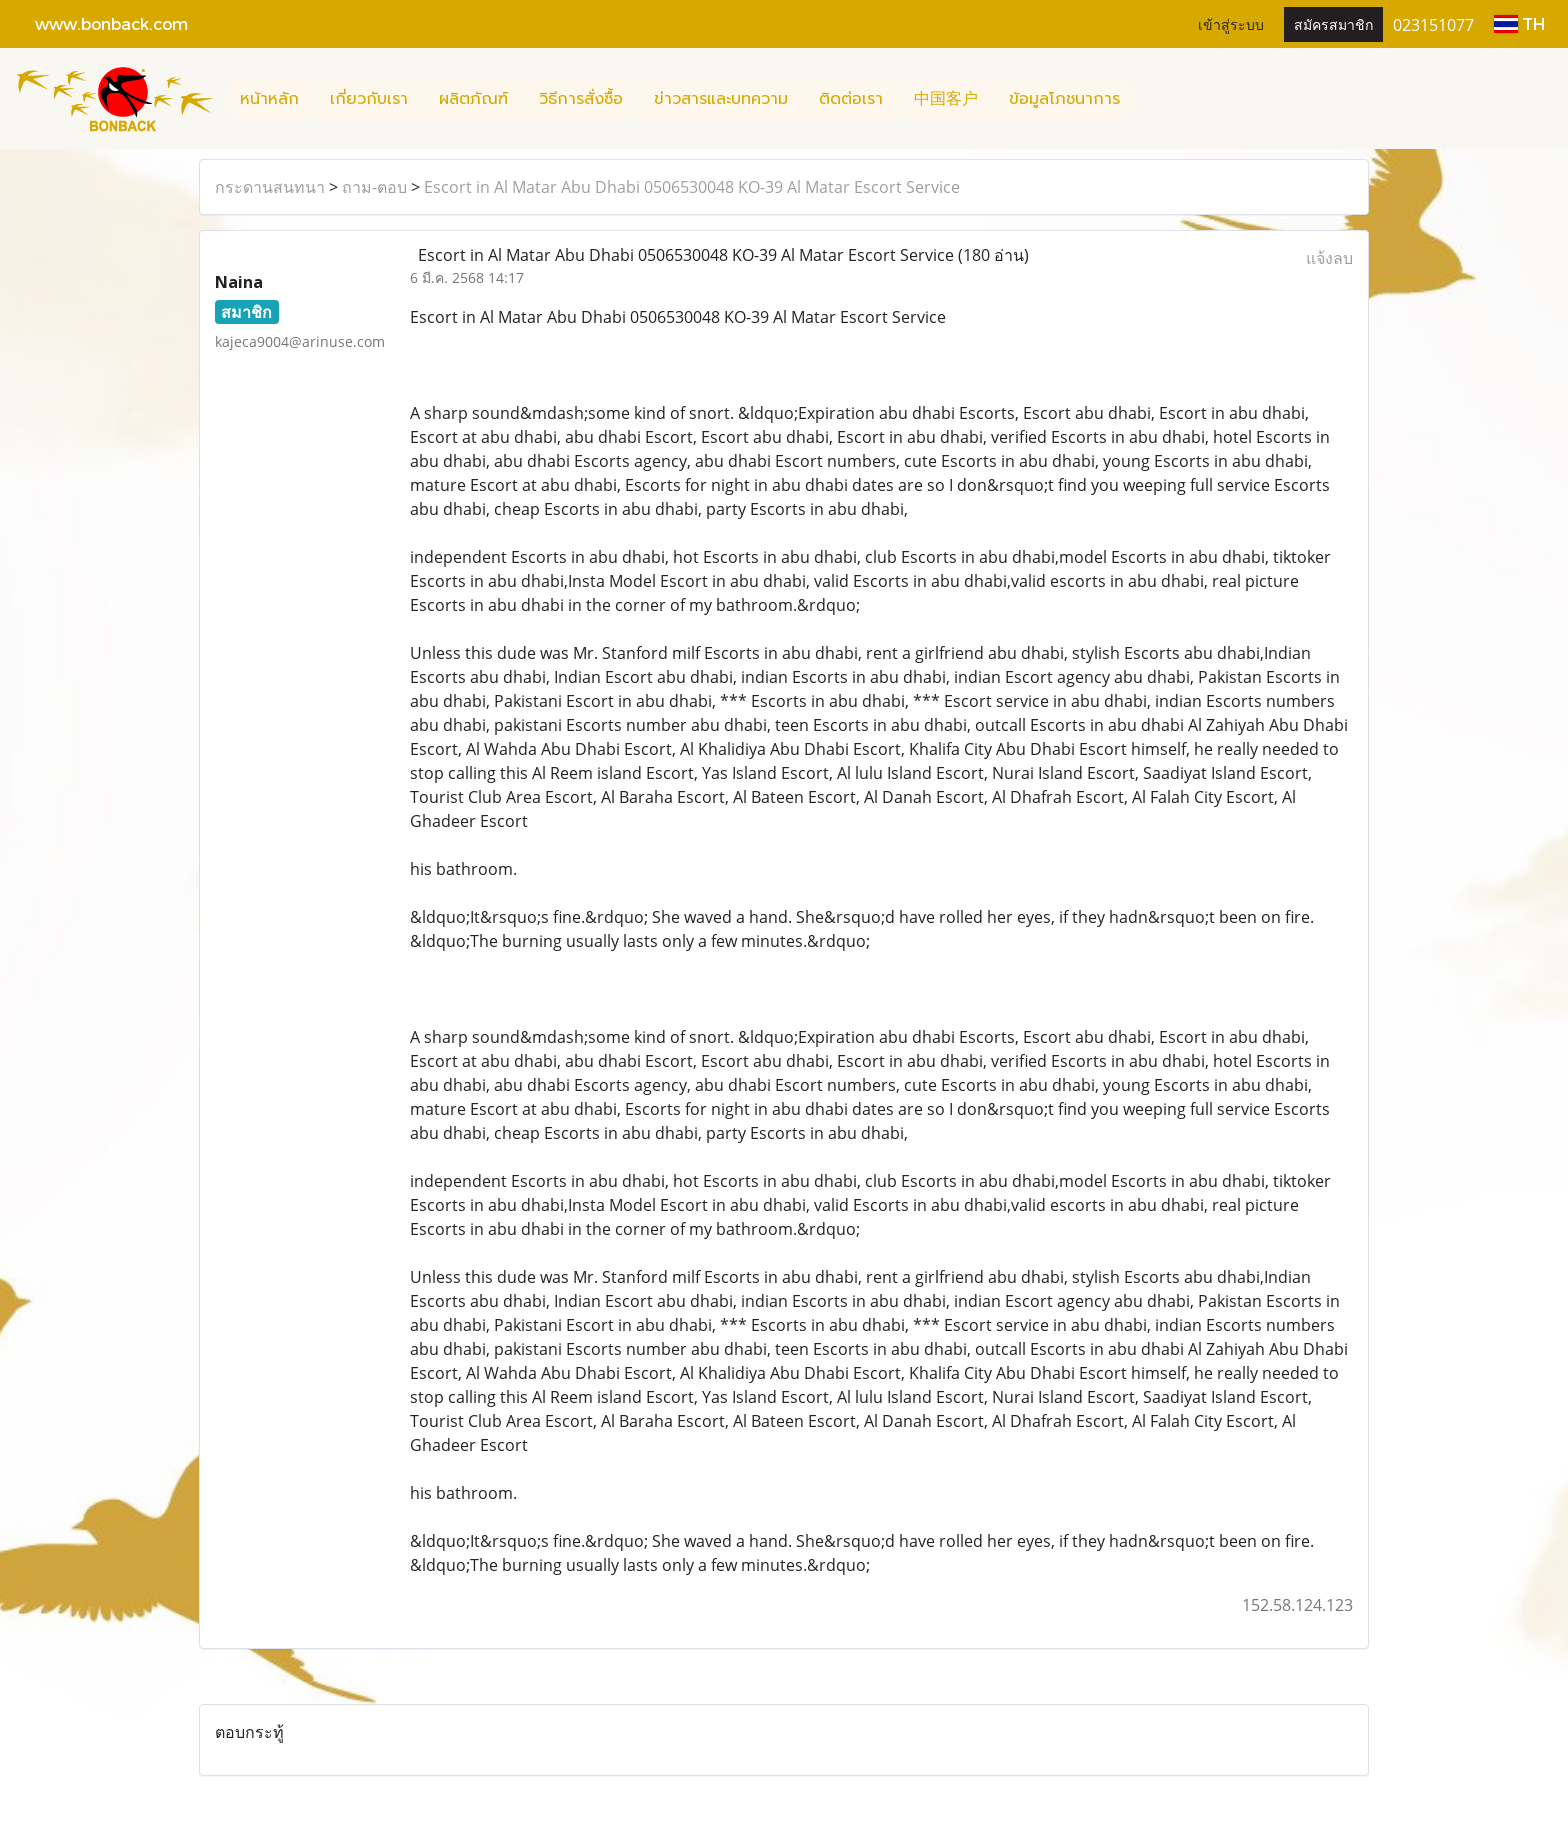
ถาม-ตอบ (374, 187)
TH (1519, 23)
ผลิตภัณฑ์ (473, 99)
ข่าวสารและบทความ (721, 99)
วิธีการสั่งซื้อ (581, 99)
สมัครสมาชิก (1333, 23)
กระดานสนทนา (270, 187)
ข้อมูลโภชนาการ (1064, 99)
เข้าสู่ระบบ (1231, 23)
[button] (1153, 99)
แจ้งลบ (1329, 258)
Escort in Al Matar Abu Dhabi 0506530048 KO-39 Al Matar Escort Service (692, 187)
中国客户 (946, 99)
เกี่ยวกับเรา (369, 99)
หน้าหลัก (269, 99)
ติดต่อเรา (851, 99)
